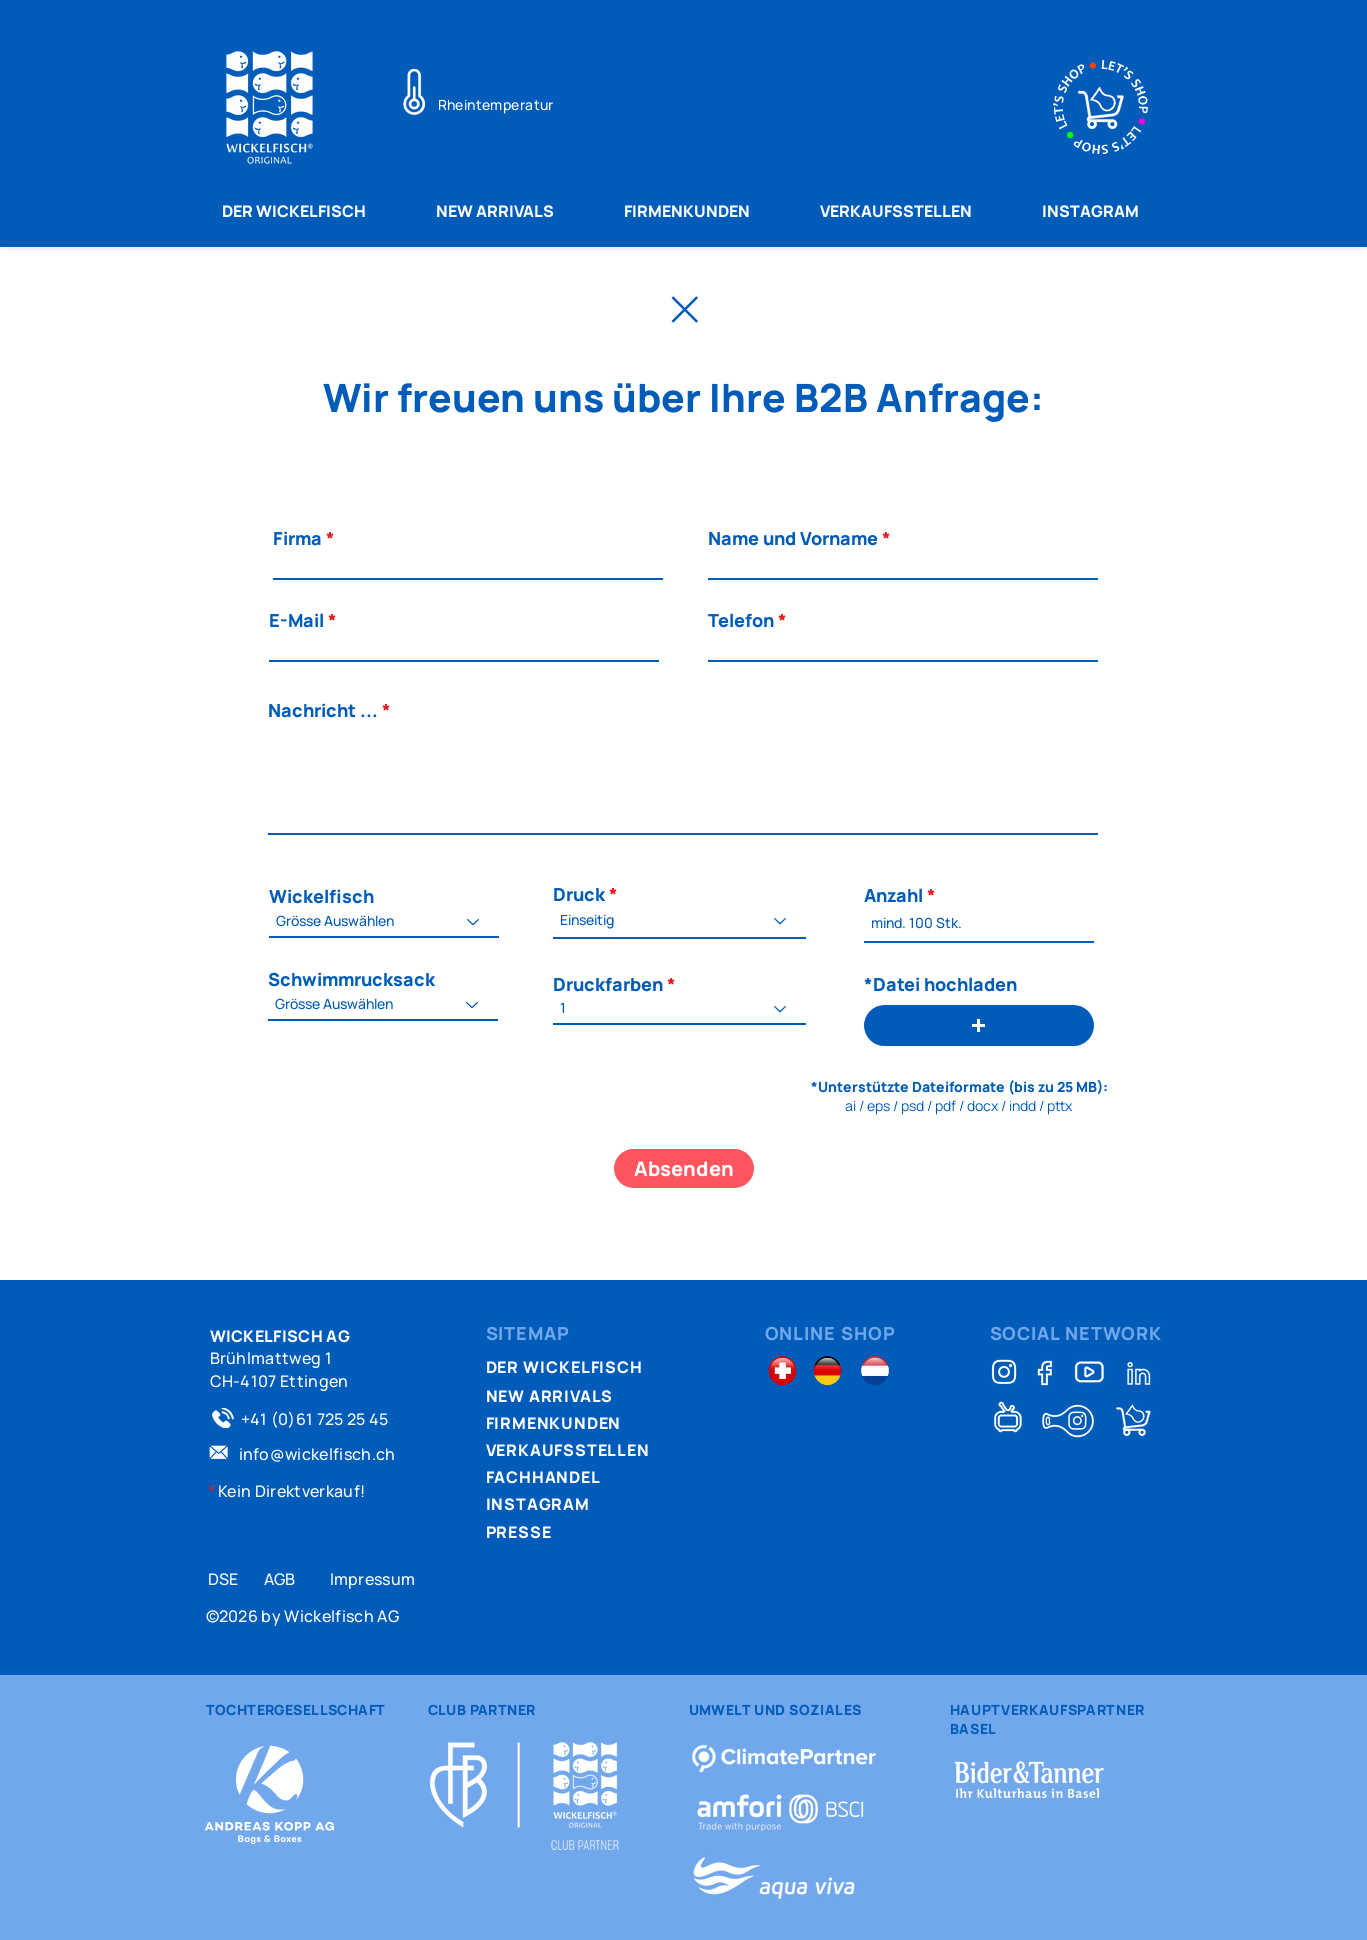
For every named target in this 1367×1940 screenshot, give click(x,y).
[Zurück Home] (684, 309)
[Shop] (1133, 1420)
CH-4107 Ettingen (279, 1381)
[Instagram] (1004, 1372)
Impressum (373, 1579)
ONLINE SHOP (830, 1333)
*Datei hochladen (940, 984)
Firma (297, 538)
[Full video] (1089, 1372)
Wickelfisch (321, 896)
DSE (223, 1579)
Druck (579, 894)
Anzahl (893, 895)
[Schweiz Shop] (782, 1370)
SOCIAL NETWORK (1076, 1333)
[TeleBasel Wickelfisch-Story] (1008, 1416)
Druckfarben (608, 984)
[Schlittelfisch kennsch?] (1068, 1420)
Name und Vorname (793, 538)
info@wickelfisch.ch (317, 1454)
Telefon (741, 620)
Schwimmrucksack (351, 979)
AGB (280, 1579)
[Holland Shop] (875, 1370)
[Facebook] (1046, 1372)
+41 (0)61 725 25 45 (315, 1419)
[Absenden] (684, 1168)
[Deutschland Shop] (827, 1370)
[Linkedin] (1139, 1372)
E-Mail (296, 620)
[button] (979, 1025)
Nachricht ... (323, 710)
